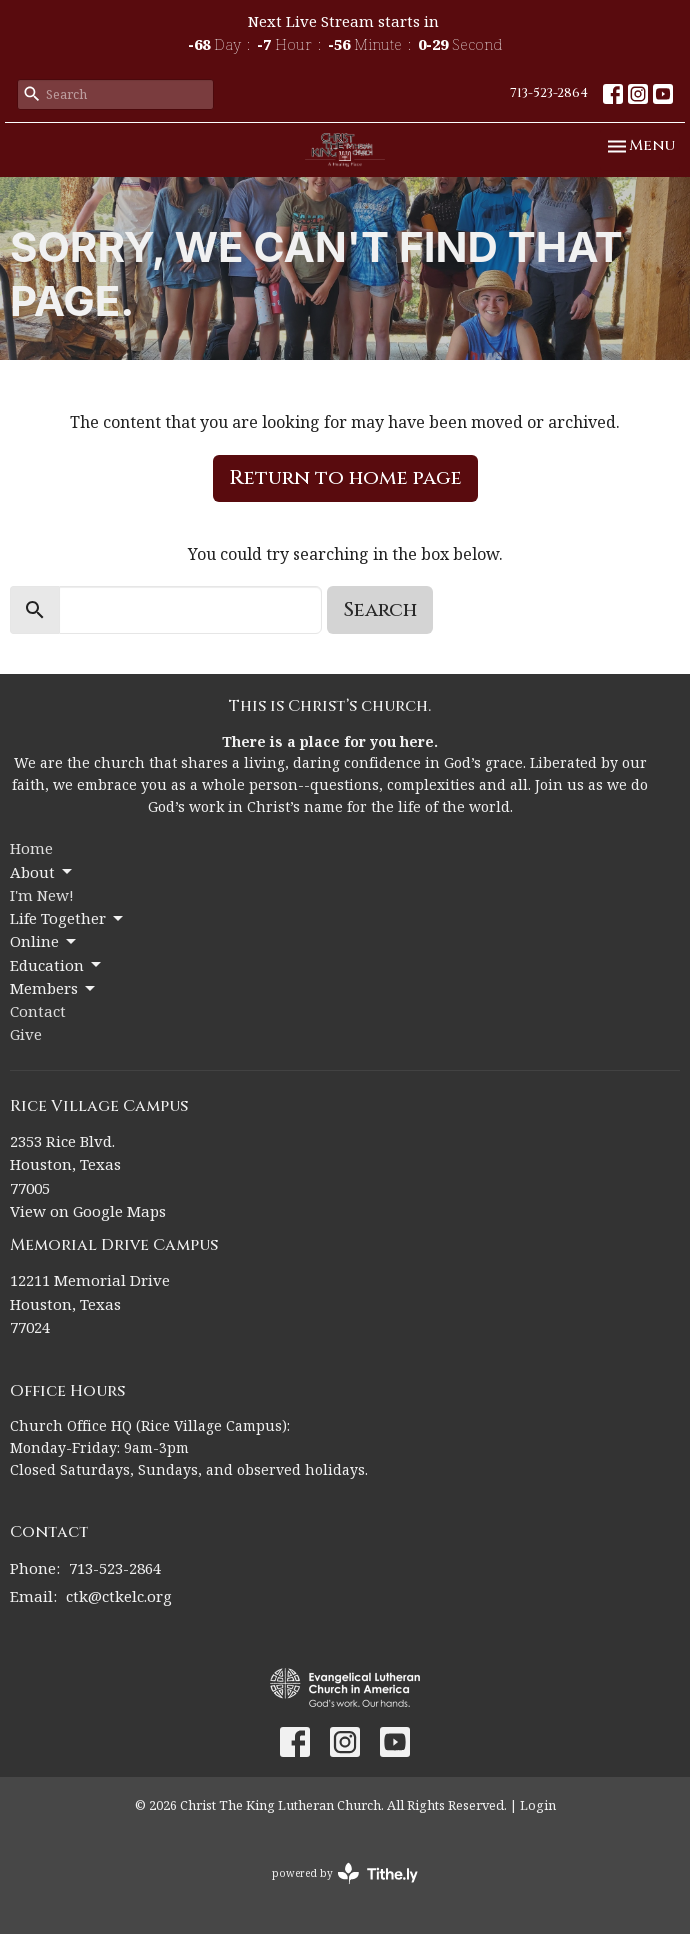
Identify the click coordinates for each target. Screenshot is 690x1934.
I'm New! (42, 895)
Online (44, 941)
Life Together (68, 918)
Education (57, 965)
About (42, 872)
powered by (345, 1873)
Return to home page (345, 477)
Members (54, 988)
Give (26, 1034)
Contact (38, 1011)
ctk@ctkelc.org (119, 1596)
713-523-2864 (549, 93)
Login (538, 1805)
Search (380, 609)
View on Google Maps (88, 1211)
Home (31, 848)
